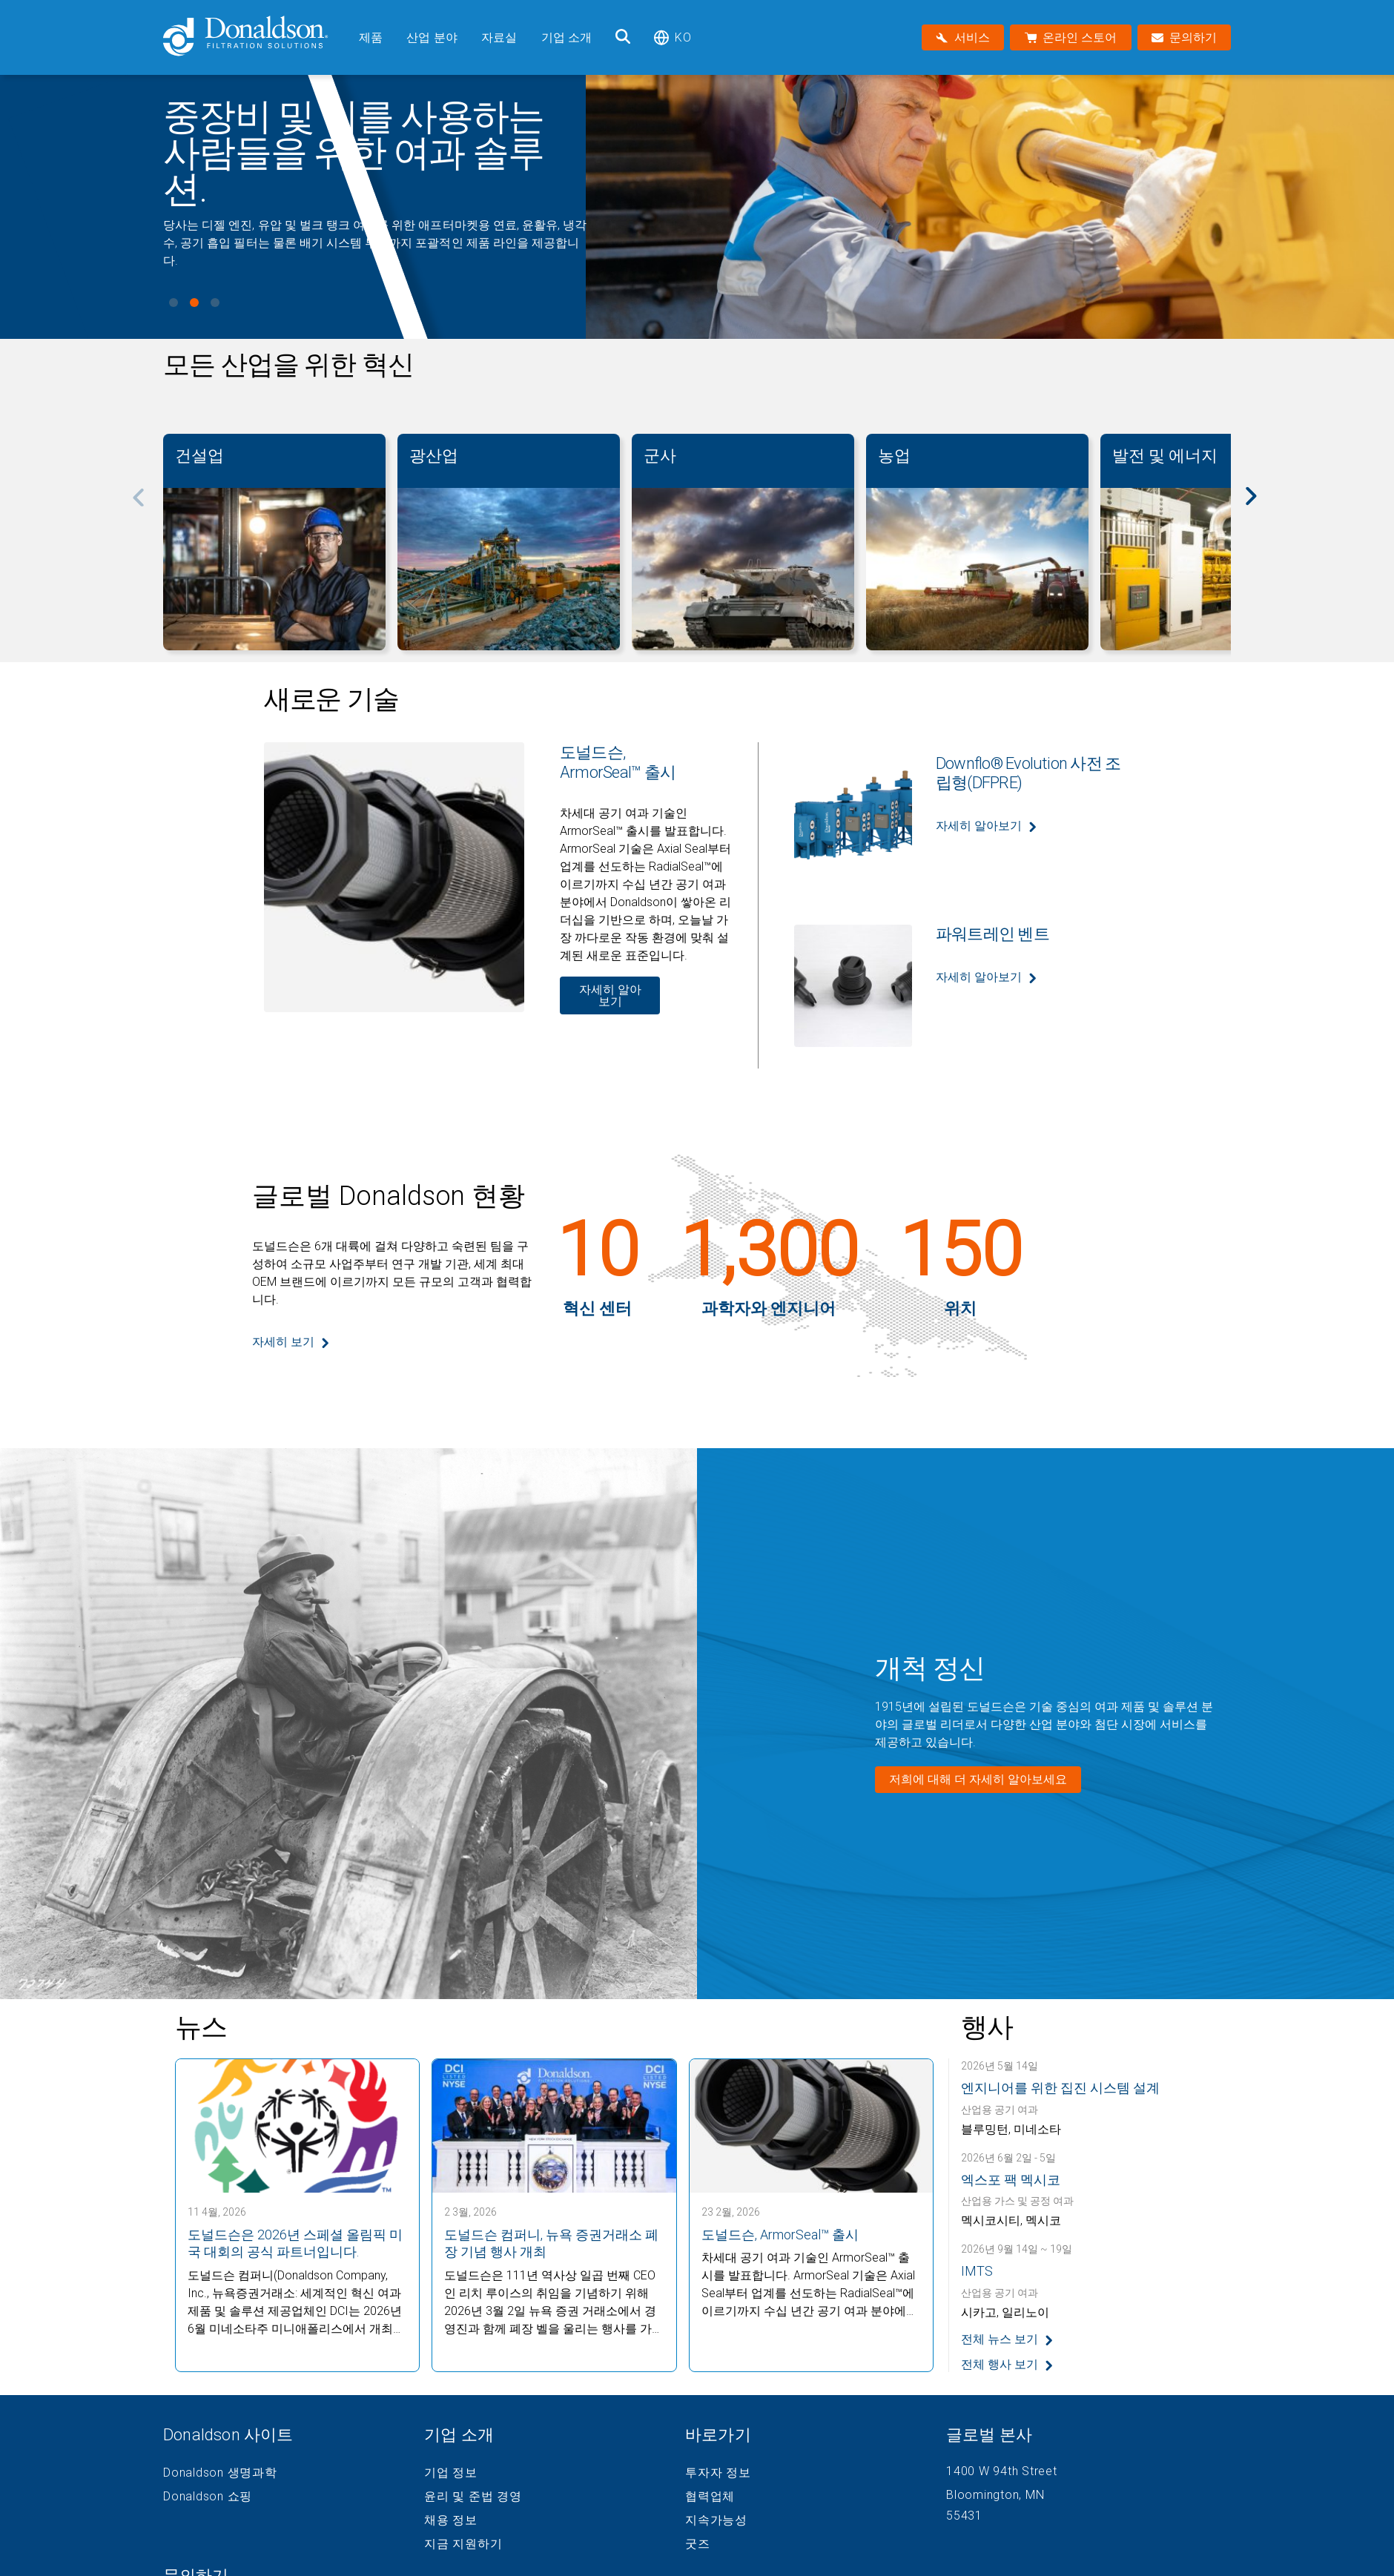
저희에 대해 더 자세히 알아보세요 (978, 1779)
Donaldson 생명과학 (220, 2473)
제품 (371, 37)
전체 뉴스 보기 (999, 2339)
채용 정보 (451, 2520)
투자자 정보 (718, 2473)
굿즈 (697, 2544)
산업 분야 (431, 37)
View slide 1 (173, 302)
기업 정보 (451, 2473)
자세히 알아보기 (610, 995)
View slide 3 (215, 302)
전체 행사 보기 (999, 2364)
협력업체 (710, 2497)
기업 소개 (566, 37)
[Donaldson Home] (255, 37)
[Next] (1259, 506)
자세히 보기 (283, 1342)
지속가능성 (716, 2520)
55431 (964, 2516)
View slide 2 (194, 302)
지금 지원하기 (463, 2544)
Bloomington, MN (995, 2495)
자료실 (499, 37)
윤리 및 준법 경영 (473, 2497)
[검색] (623, 37)
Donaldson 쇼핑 (207, 2497)
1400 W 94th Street (1001, 2471)
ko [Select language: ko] (672, 37)
